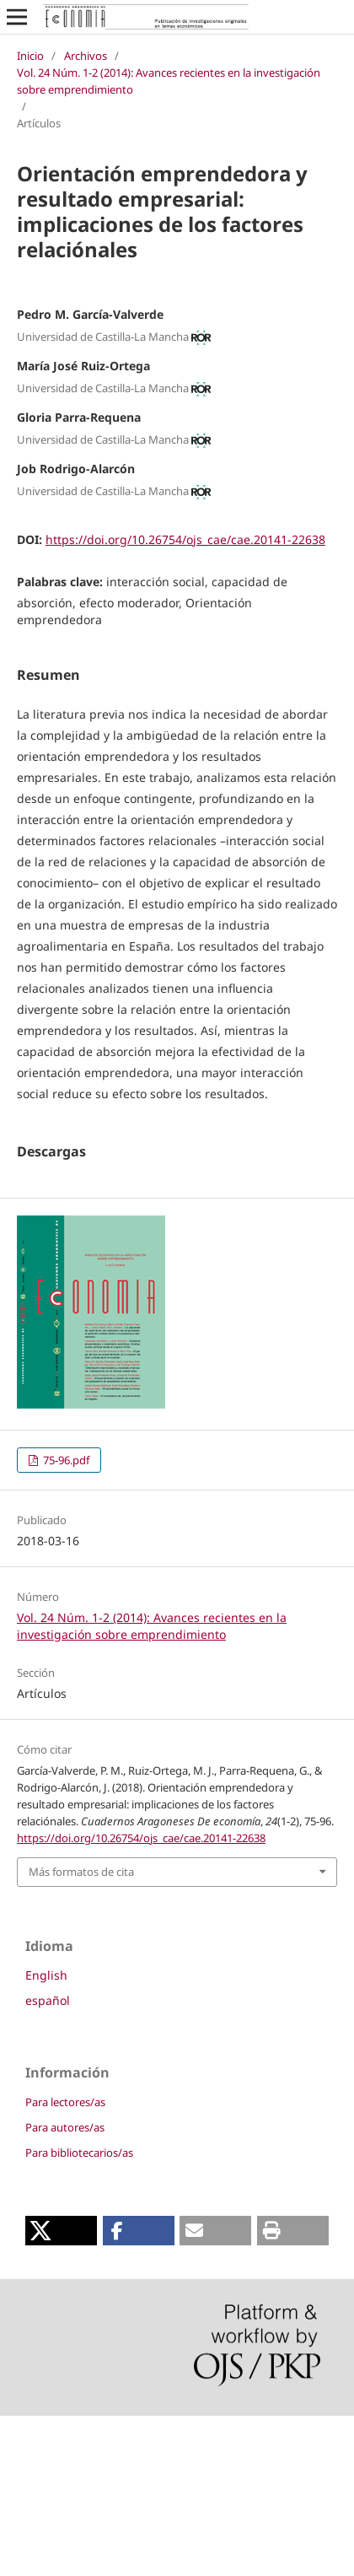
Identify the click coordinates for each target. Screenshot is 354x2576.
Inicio (30, 55)
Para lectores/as (65, 2262)
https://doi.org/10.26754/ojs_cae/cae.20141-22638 (185, 539)
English (46, 2135)
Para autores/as (65, 2287)
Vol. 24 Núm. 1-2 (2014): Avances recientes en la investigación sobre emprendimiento (168, 81)
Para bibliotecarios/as (79, 2312)
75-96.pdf (64, 1620)
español (47, 2161)
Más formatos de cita (81, 2032)
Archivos (85, 55)
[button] (61, 2391)
